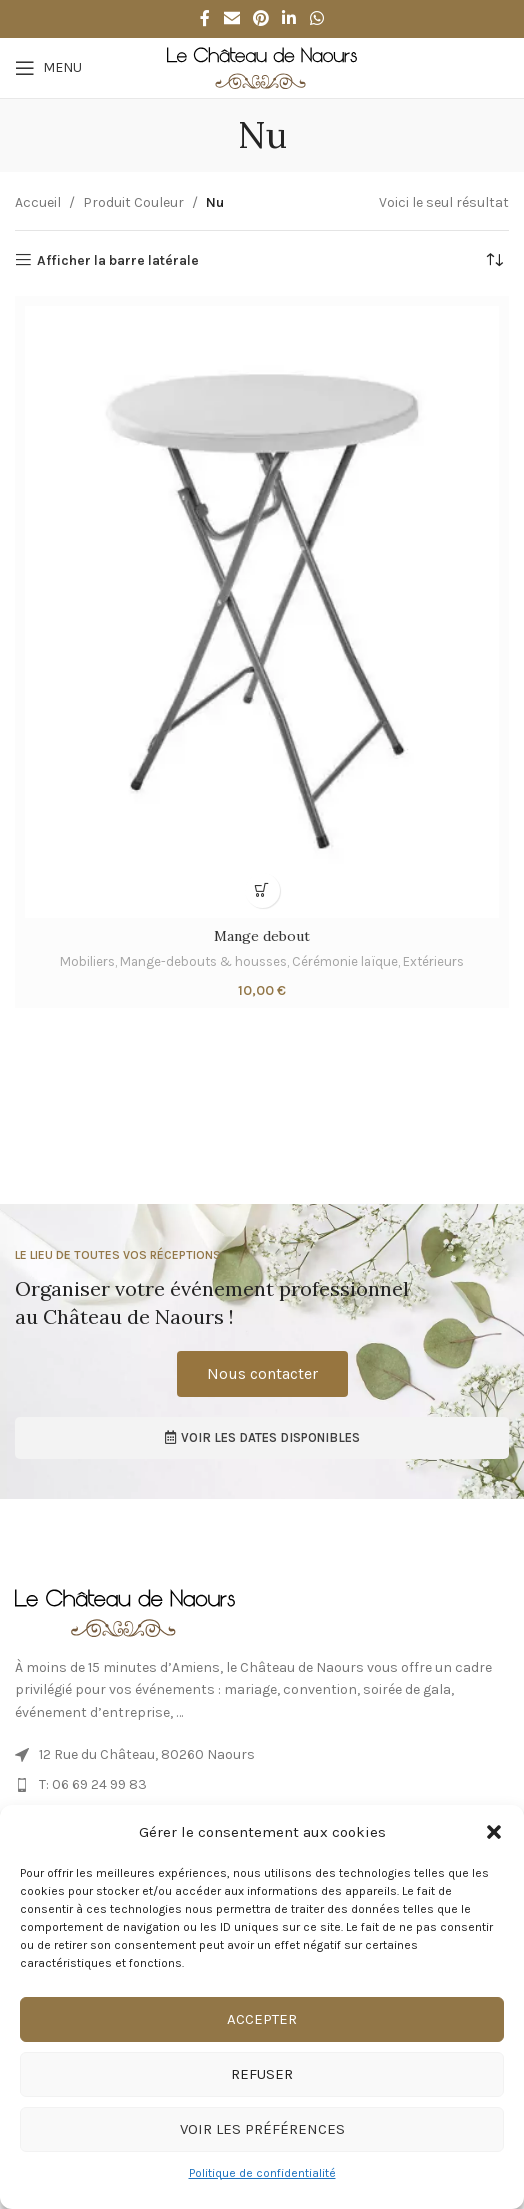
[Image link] (125, 1611)
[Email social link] (231, 18)
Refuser (262, 2074)
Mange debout (262, 936)
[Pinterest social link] (260, 18)
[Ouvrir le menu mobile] (48, 68)
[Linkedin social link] (289, 18)
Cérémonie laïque (345, 961)
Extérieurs (433, 961)
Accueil (38, 202)
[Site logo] (262, 66)
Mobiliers (87, 961)
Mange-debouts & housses (203, 961)
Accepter (262, 2019)
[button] (494, 1832)
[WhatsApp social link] (316, 18)
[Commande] (494, 261)
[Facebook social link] (205, 18)
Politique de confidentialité (262, 2173)
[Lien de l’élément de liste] (262, 1755)
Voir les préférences (262, 2129)
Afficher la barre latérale (118, 260)
